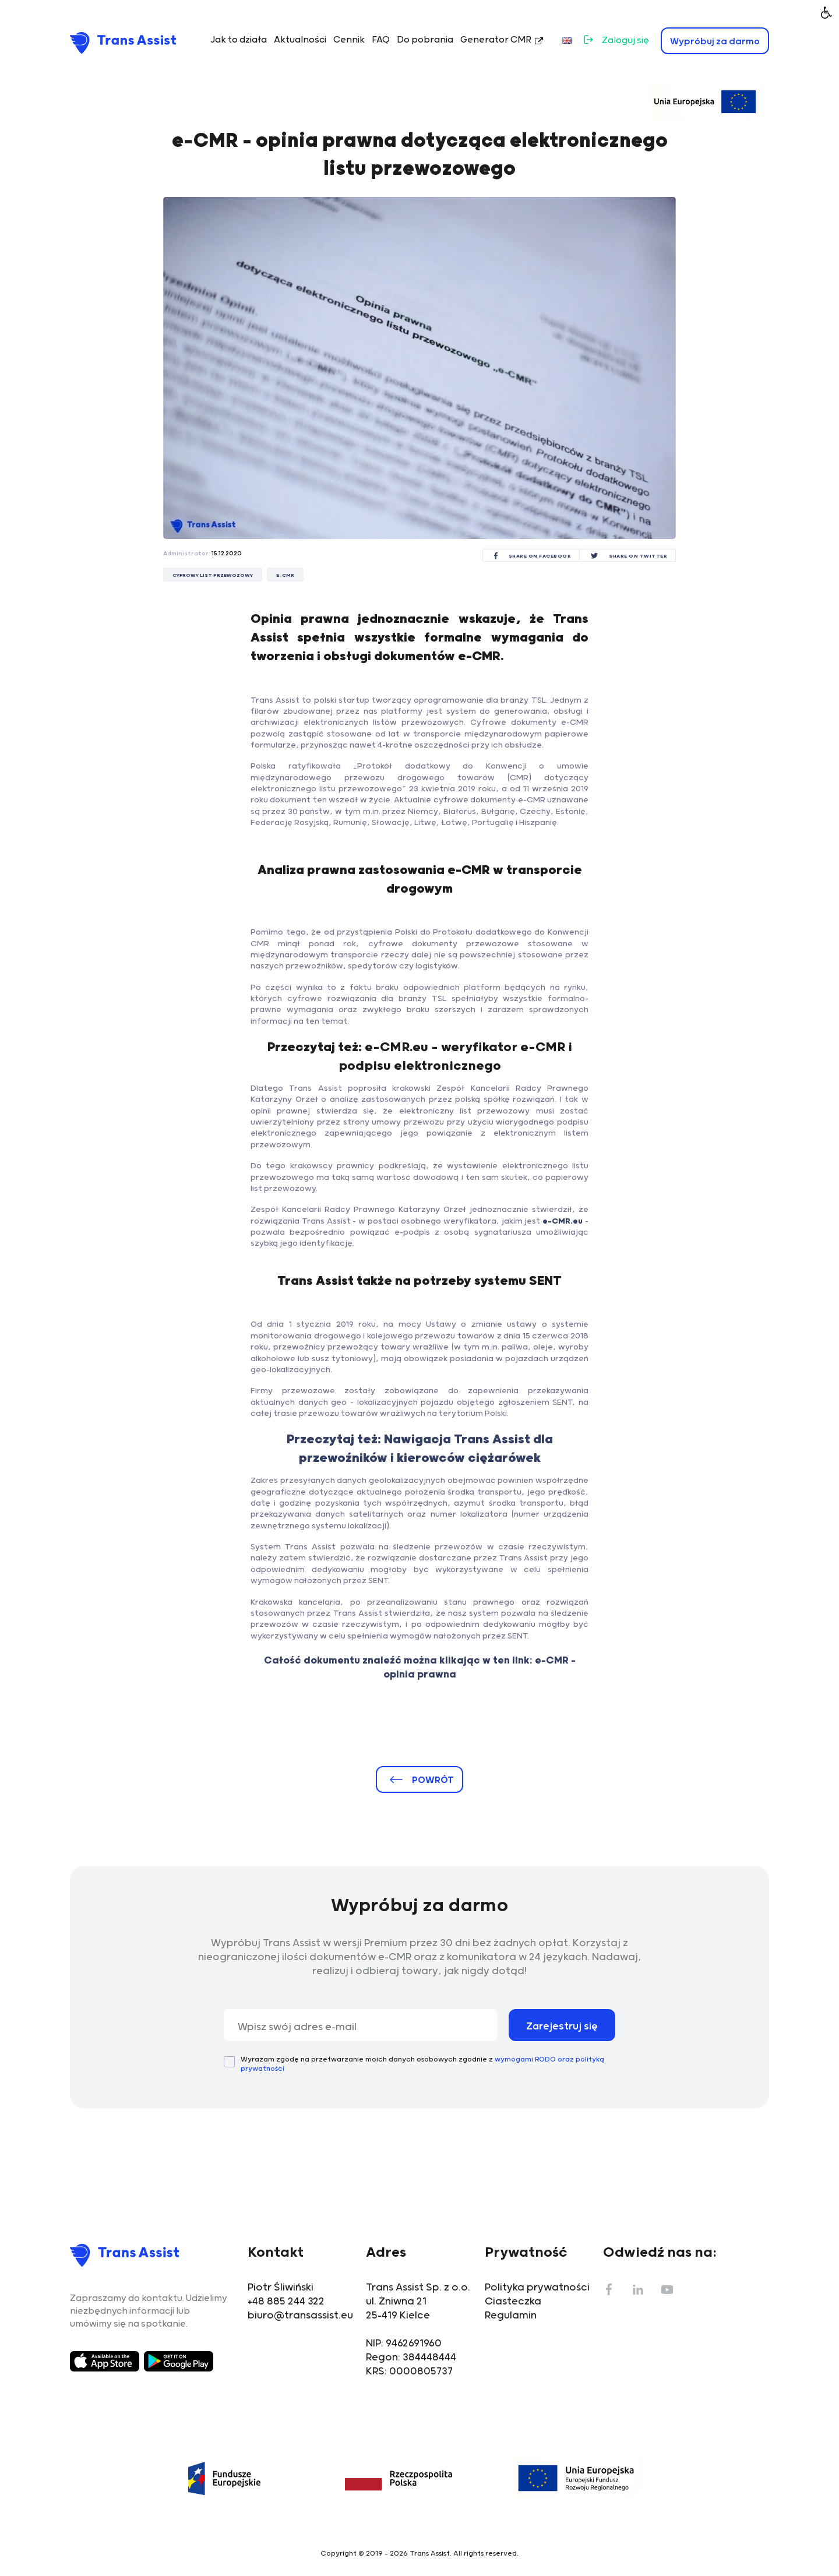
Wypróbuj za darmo (715, 41)
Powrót (433, 1780)
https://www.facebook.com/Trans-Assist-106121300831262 (609, 2289)
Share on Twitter (638, 556)
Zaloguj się (625, 40)
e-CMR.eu (562, 1221)
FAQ (381, 39)
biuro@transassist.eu (300, 2315)
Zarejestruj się (562, 2026)
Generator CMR (495, 39)
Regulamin (511, 2315)
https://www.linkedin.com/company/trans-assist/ (638, 2289)
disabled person (827, 12)
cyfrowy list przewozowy (212, 575)
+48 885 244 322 (286, 2301)
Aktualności (300, 39)
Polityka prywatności (537, 2287)
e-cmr (285, 575)
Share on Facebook (540, 556)
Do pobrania (425, 39)
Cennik (349, 39)
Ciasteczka (513, 2301)
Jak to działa (238, 39)
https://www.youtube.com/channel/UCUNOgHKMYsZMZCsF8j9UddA (667, 2289)
